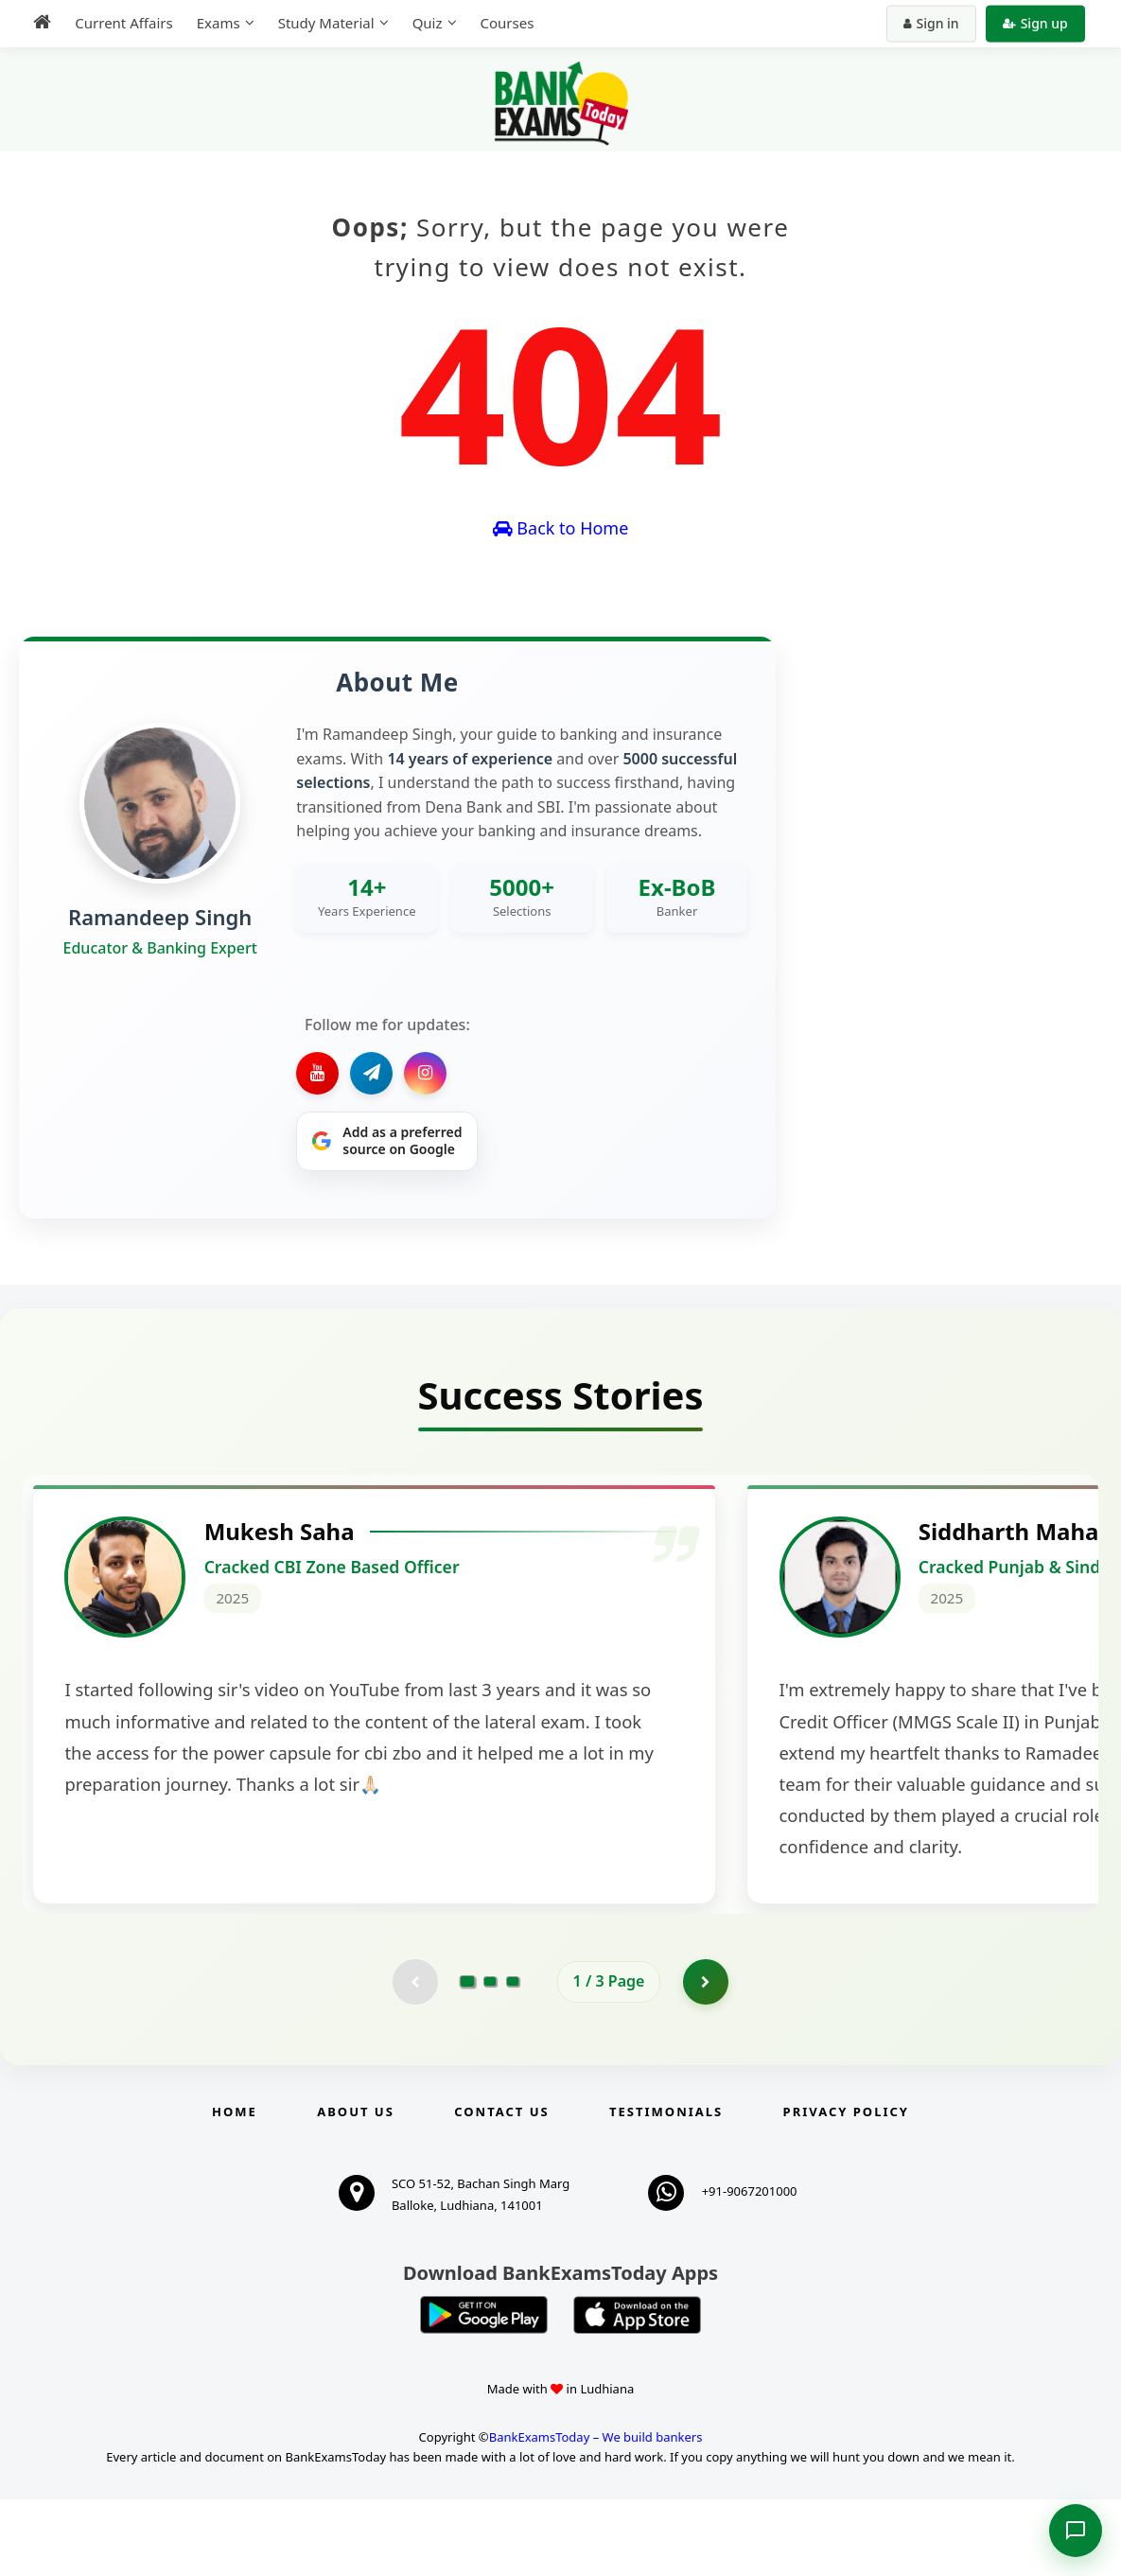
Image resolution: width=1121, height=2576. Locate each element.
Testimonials (666, 2188)
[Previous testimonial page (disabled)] (414, 2057)
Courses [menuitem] (504, 22)
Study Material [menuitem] (322, 22)
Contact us (501, 2188)
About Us (355, 2188)
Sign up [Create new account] (1038, 23)
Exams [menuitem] (214, 22)
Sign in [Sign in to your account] (934, 23)
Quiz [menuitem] (424, 22)
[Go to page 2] (490, 2057)
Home (234, 2188)
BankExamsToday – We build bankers (596, 2514)
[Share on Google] (387, 1142)
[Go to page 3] (512, 2057)
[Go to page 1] (467, 2057)
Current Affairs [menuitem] (120, 22)
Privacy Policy (846, 2188)
